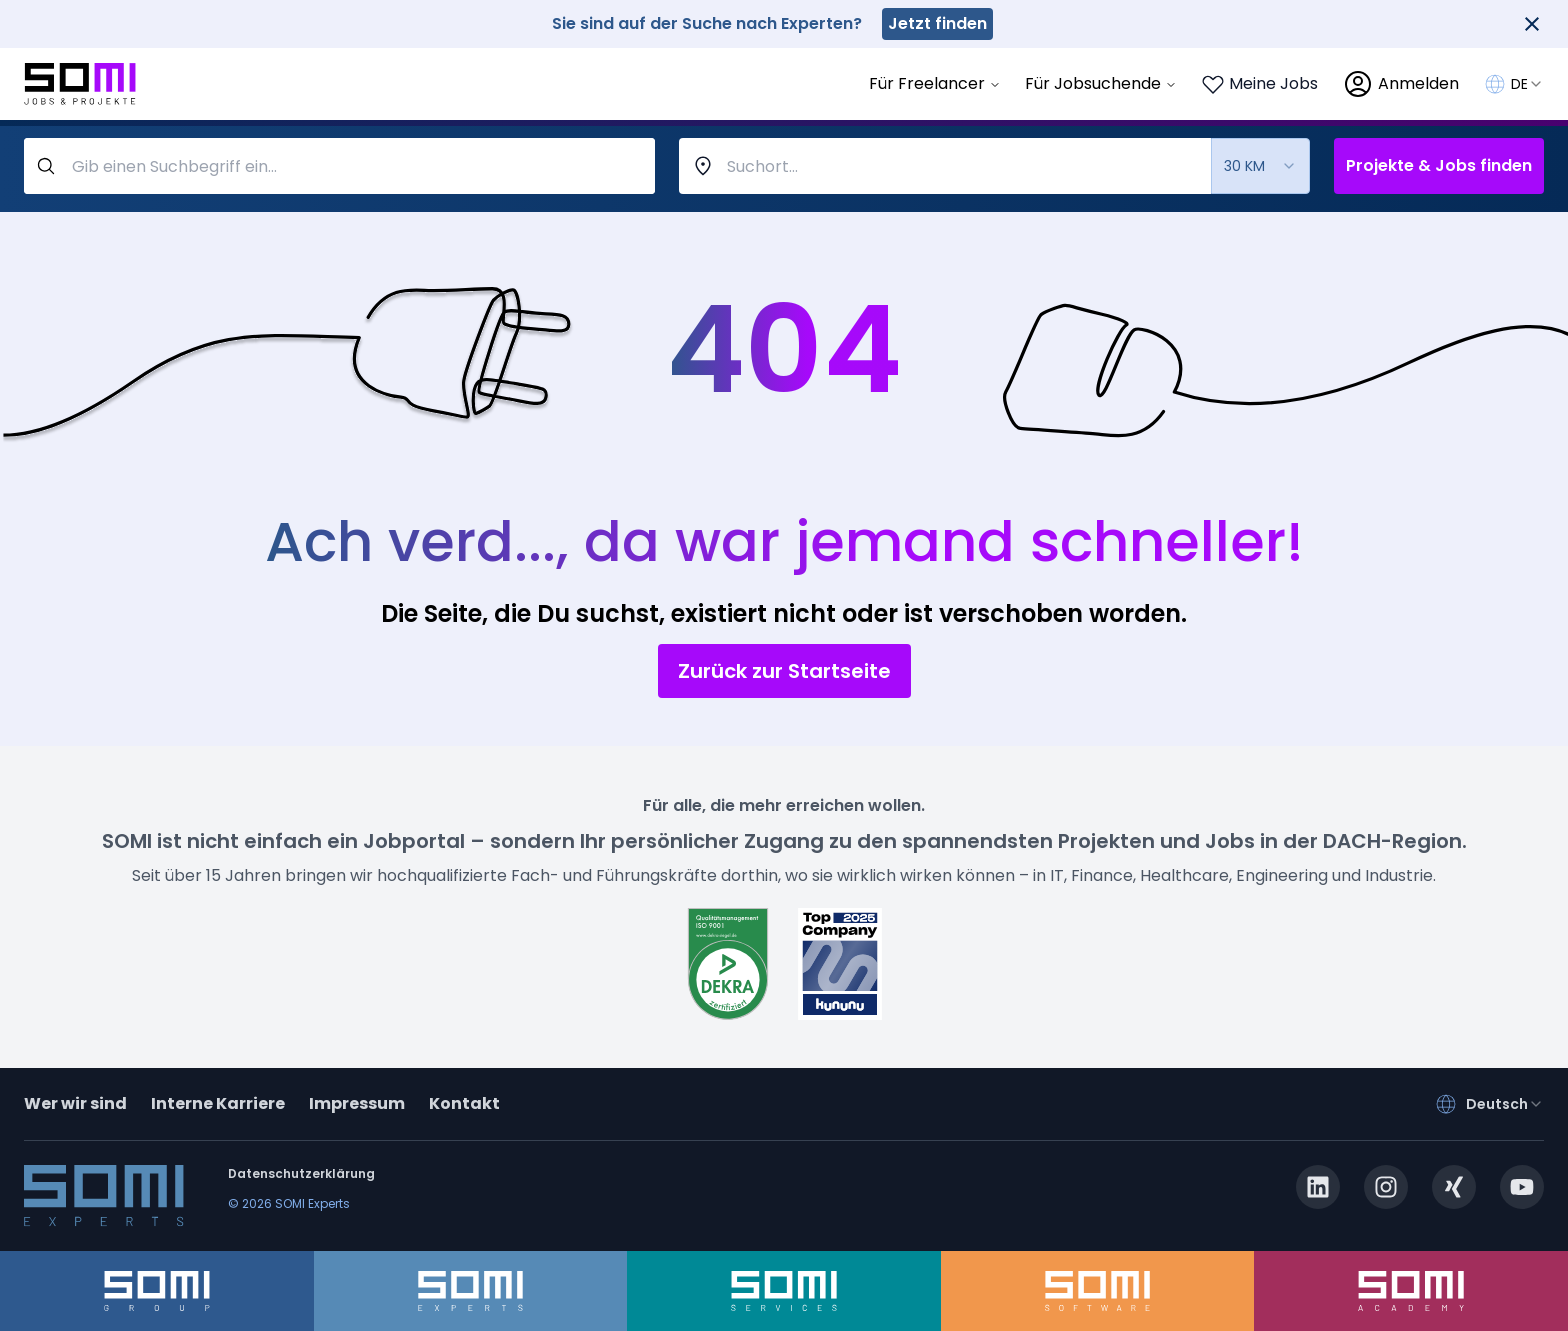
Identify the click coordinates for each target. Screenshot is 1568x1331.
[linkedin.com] (1318, 1187)
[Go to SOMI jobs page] (80, 84)
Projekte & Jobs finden (1439, 165)
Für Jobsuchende (1101, 83)
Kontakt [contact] (464, 1103)
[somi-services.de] (784, 1291)
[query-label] (339, 166)
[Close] (1532, 24)
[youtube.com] (1522, 1187)
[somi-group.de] (157, 1291)
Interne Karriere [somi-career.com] (218, 1103)
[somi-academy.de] (1411, 1291)
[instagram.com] (1386, 1187)
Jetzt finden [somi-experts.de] (937, 23)
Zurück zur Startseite (784, 671)
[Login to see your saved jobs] (1259, 84)
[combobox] (1527, 84)
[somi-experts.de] (471, 1291)
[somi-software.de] (1098, 1291)
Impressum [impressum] (357, 1103)
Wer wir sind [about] (75, 1103)
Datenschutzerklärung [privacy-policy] (301, 1173)
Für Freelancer (935, 83)
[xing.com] (1454, 1187)
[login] (1400, 84)
